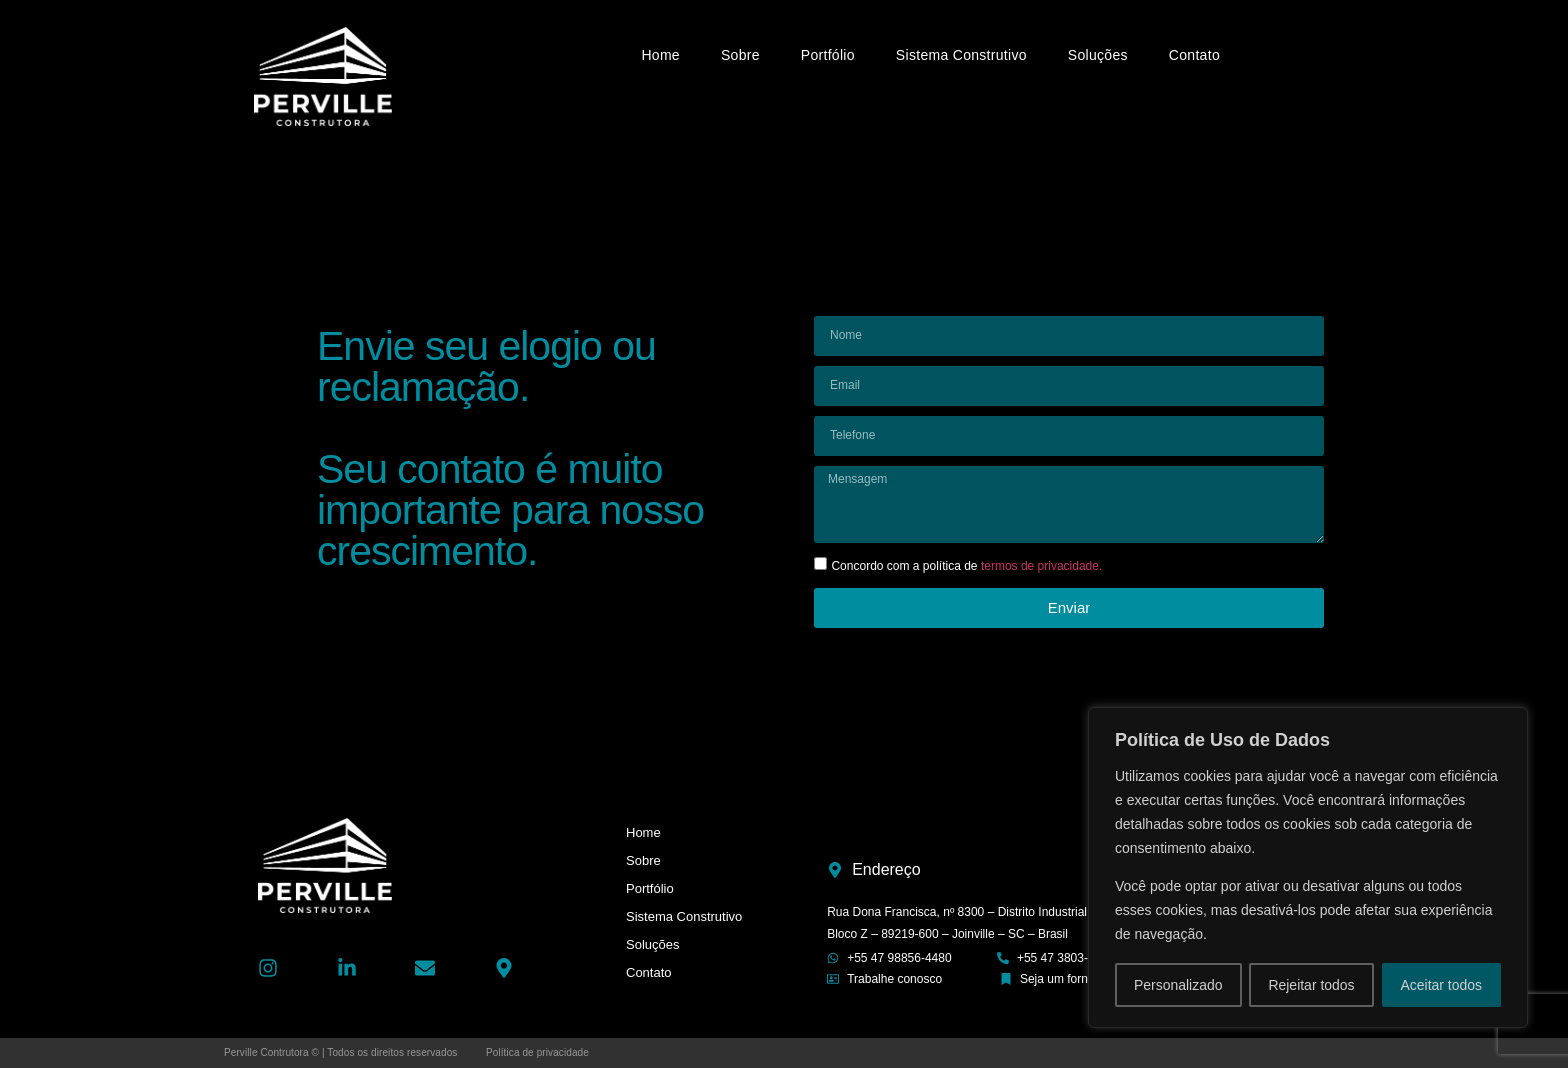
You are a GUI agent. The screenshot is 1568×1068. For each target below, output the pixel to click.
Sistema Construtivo (961, 55)
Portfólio (828, 55)
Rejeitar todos (1311, 985)
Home (660, 55)
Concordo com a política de (966, 566)
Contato (1194, 55)
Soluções (1098, 55)
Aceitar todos (1441, 985)
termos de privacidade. (1041, 566)
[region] (1308, 868)
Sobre (740, 55)
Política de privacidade (537, 1052)
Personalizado (1178, 985)
